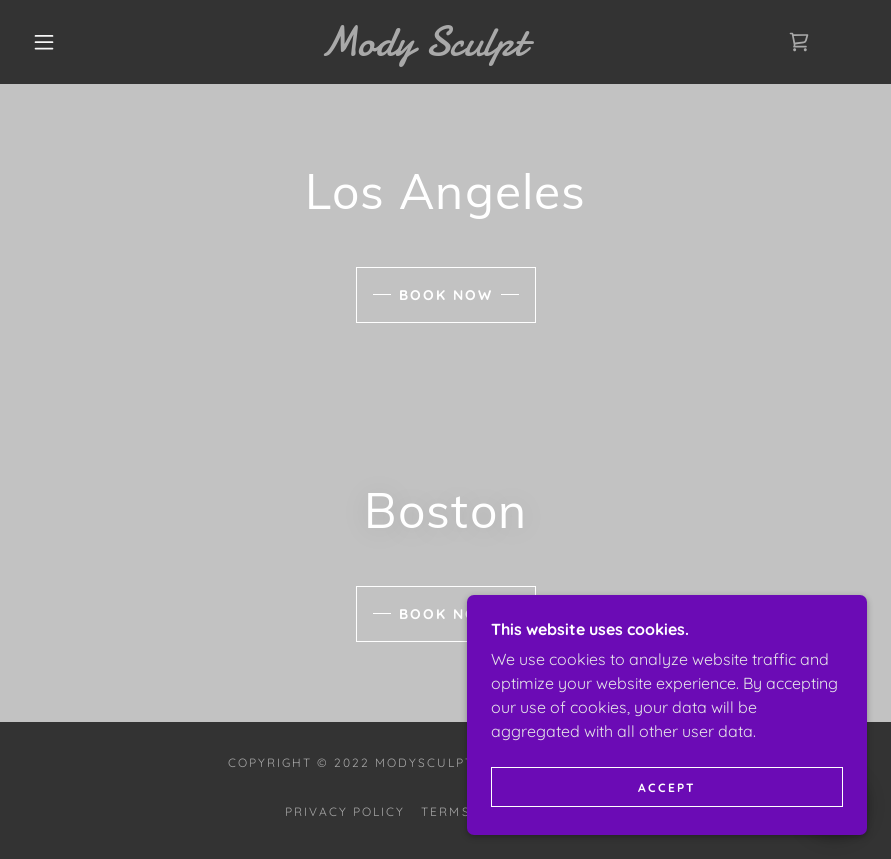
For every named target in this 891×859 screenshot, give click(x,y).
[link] (423, 49)
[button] (44, 42)
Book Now (446, 295)
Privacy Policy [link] (345, 811)
